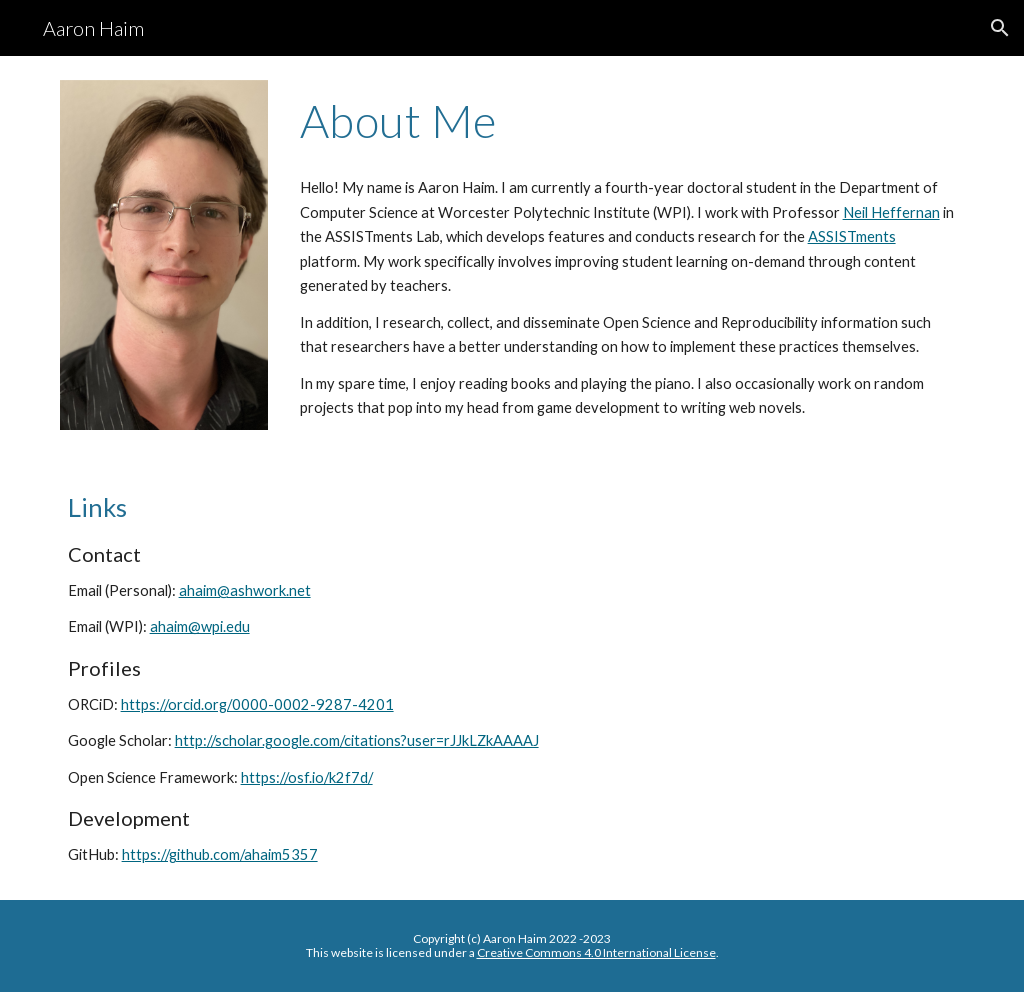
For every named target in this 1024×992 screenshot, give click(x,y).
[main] (628, 121)
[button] (1000, 28)
